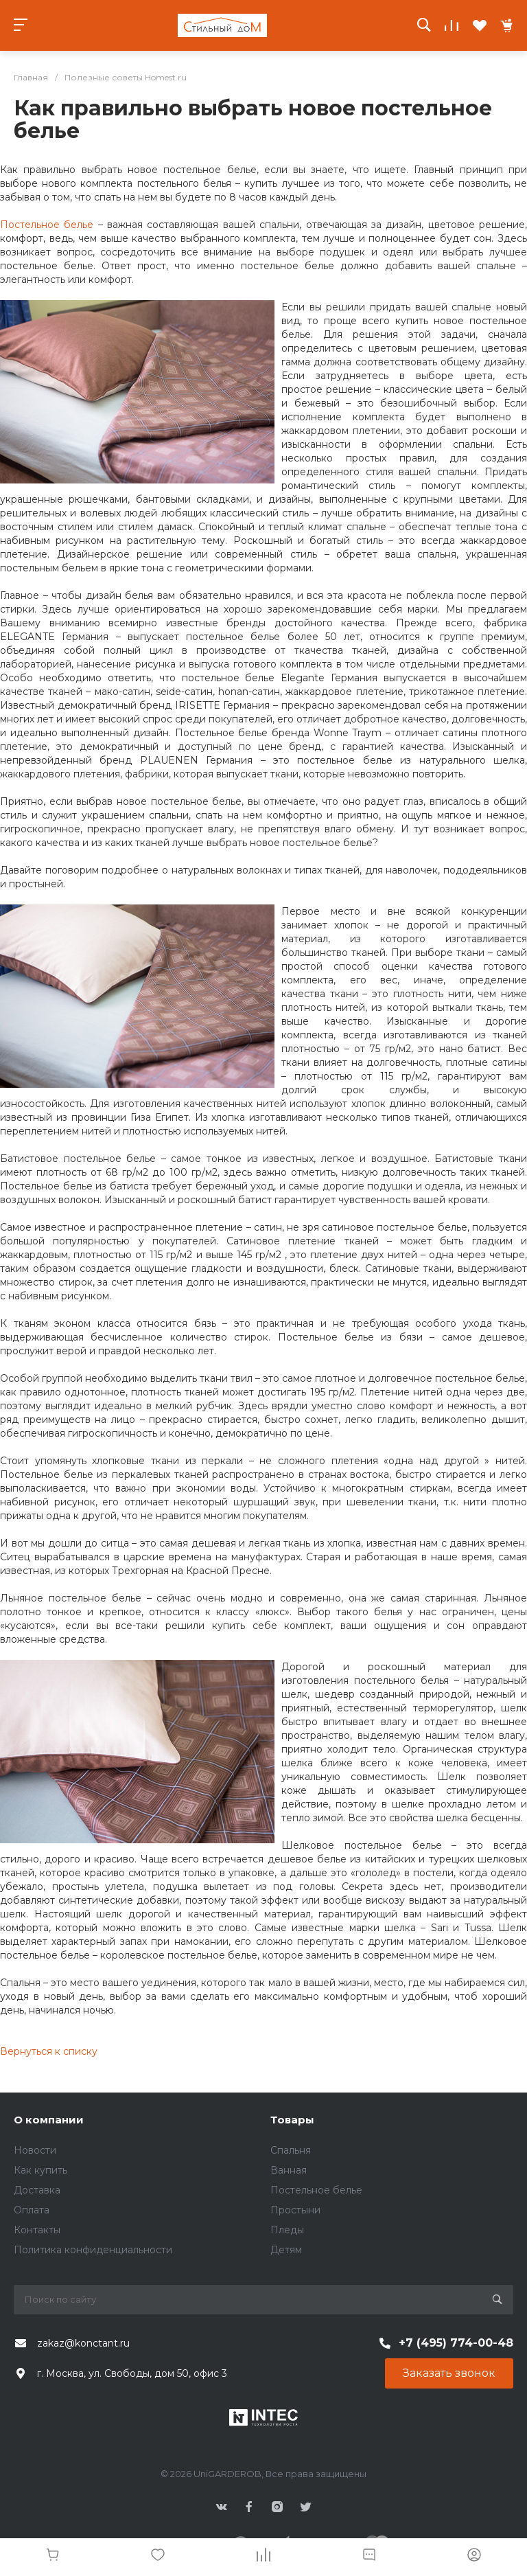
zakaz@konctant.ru (83, 2343)
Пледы (287, 2230)
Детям (286, 2250)
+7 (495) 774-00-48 (456, 2342)
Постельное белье (46, 224)
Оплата (31, 2210)
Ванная (288, 2170)
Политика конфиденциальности (93, 2250)
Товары (292, 2119)
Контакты (37, 2230)
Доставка (37, 2190)
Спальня (290, 2150)
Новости (35, 2150)
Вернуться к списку (48, 2051)
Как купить (40, 2170)
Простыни (295, 2210)
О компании (49, 2119)
